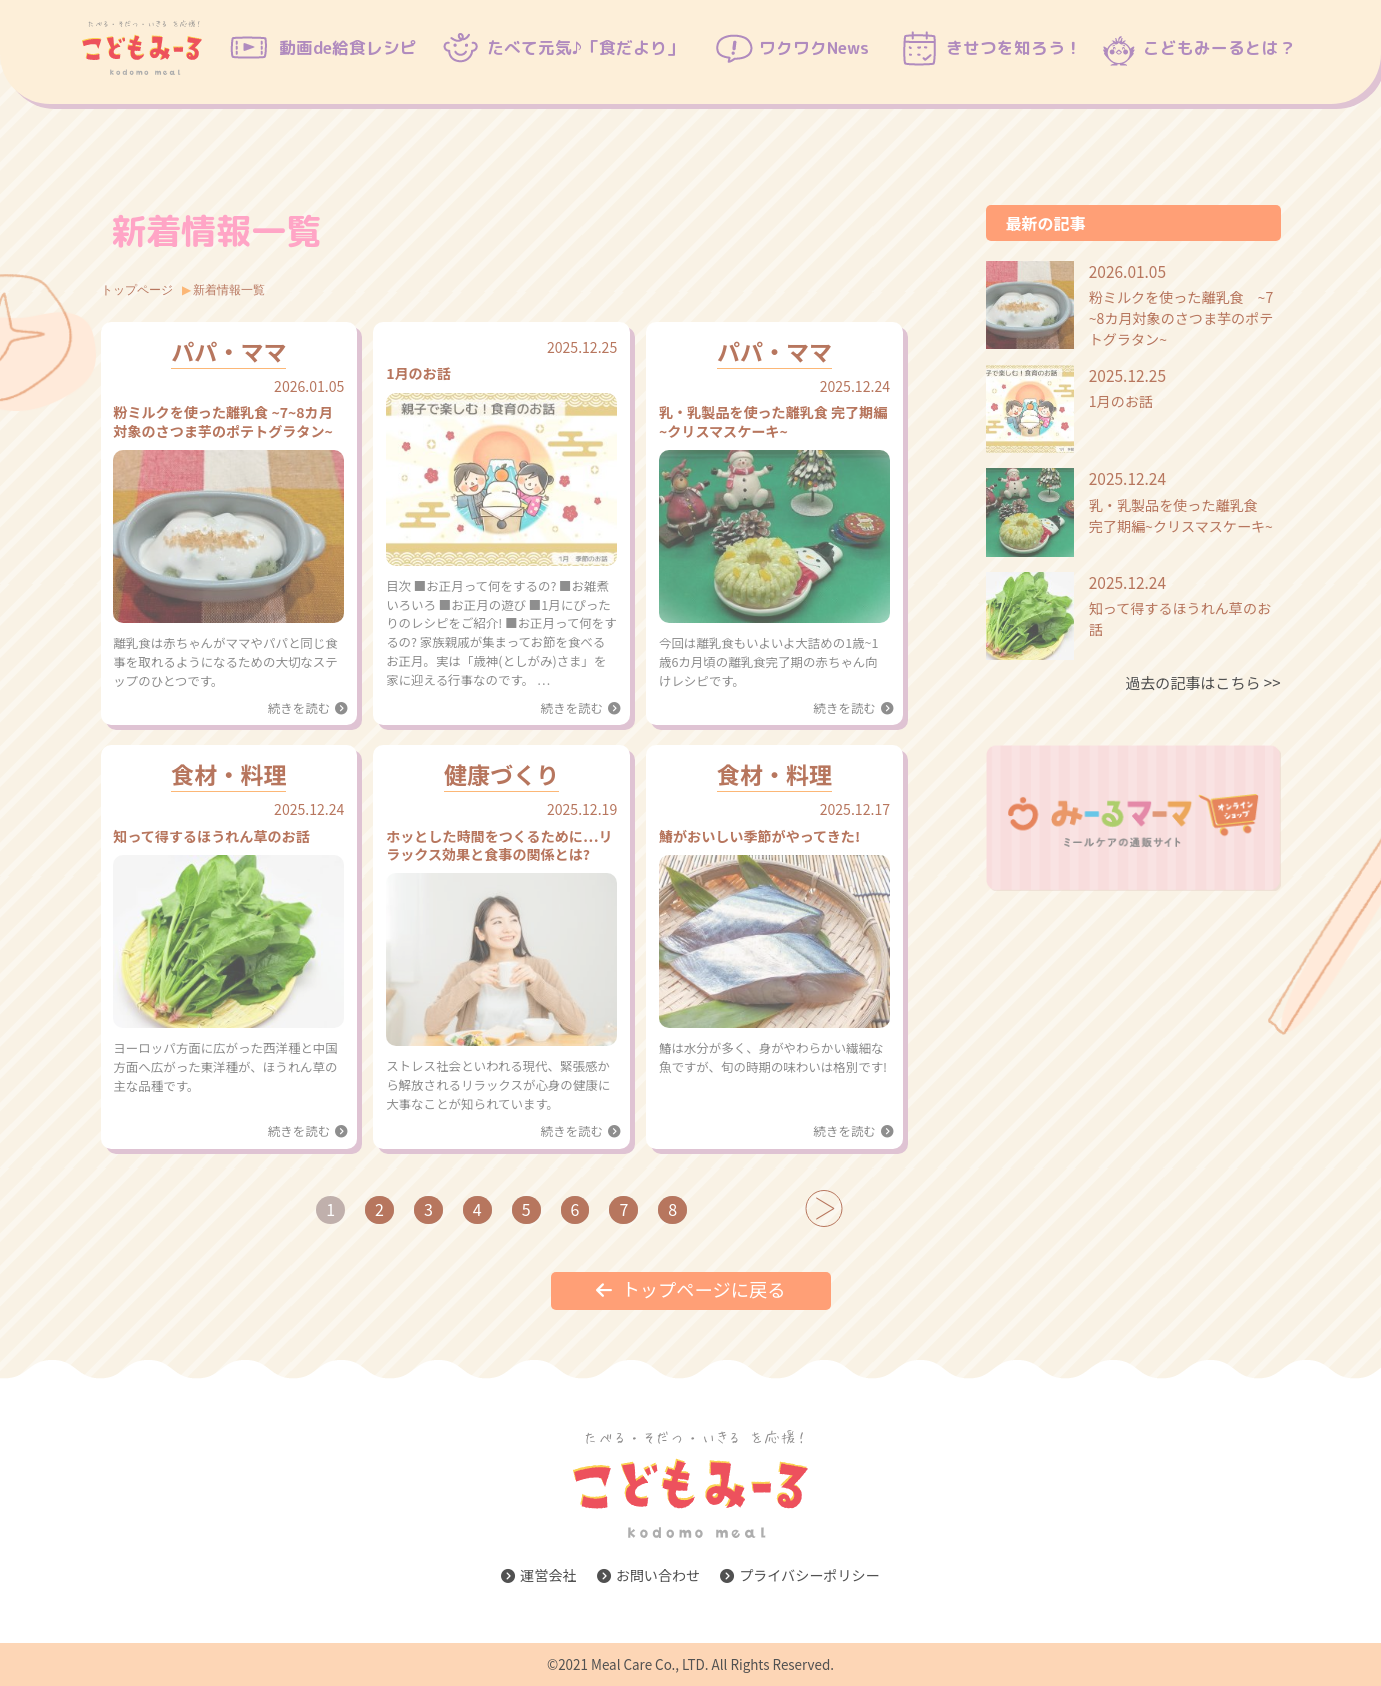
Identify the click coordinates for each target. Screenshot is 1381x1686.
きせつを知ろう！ (1014, 47)
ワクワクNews (814, 47)
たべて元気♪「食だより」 (585, 47)
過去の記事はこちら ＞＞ (1202, 682)
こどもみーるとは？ (1219, 47)
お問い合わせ (648, 1575)
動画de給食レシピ (348, 47)
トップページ (137, 289)
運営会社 (538, 1575)
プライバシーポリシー (800, 1575)
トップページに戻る (691, 1289)
